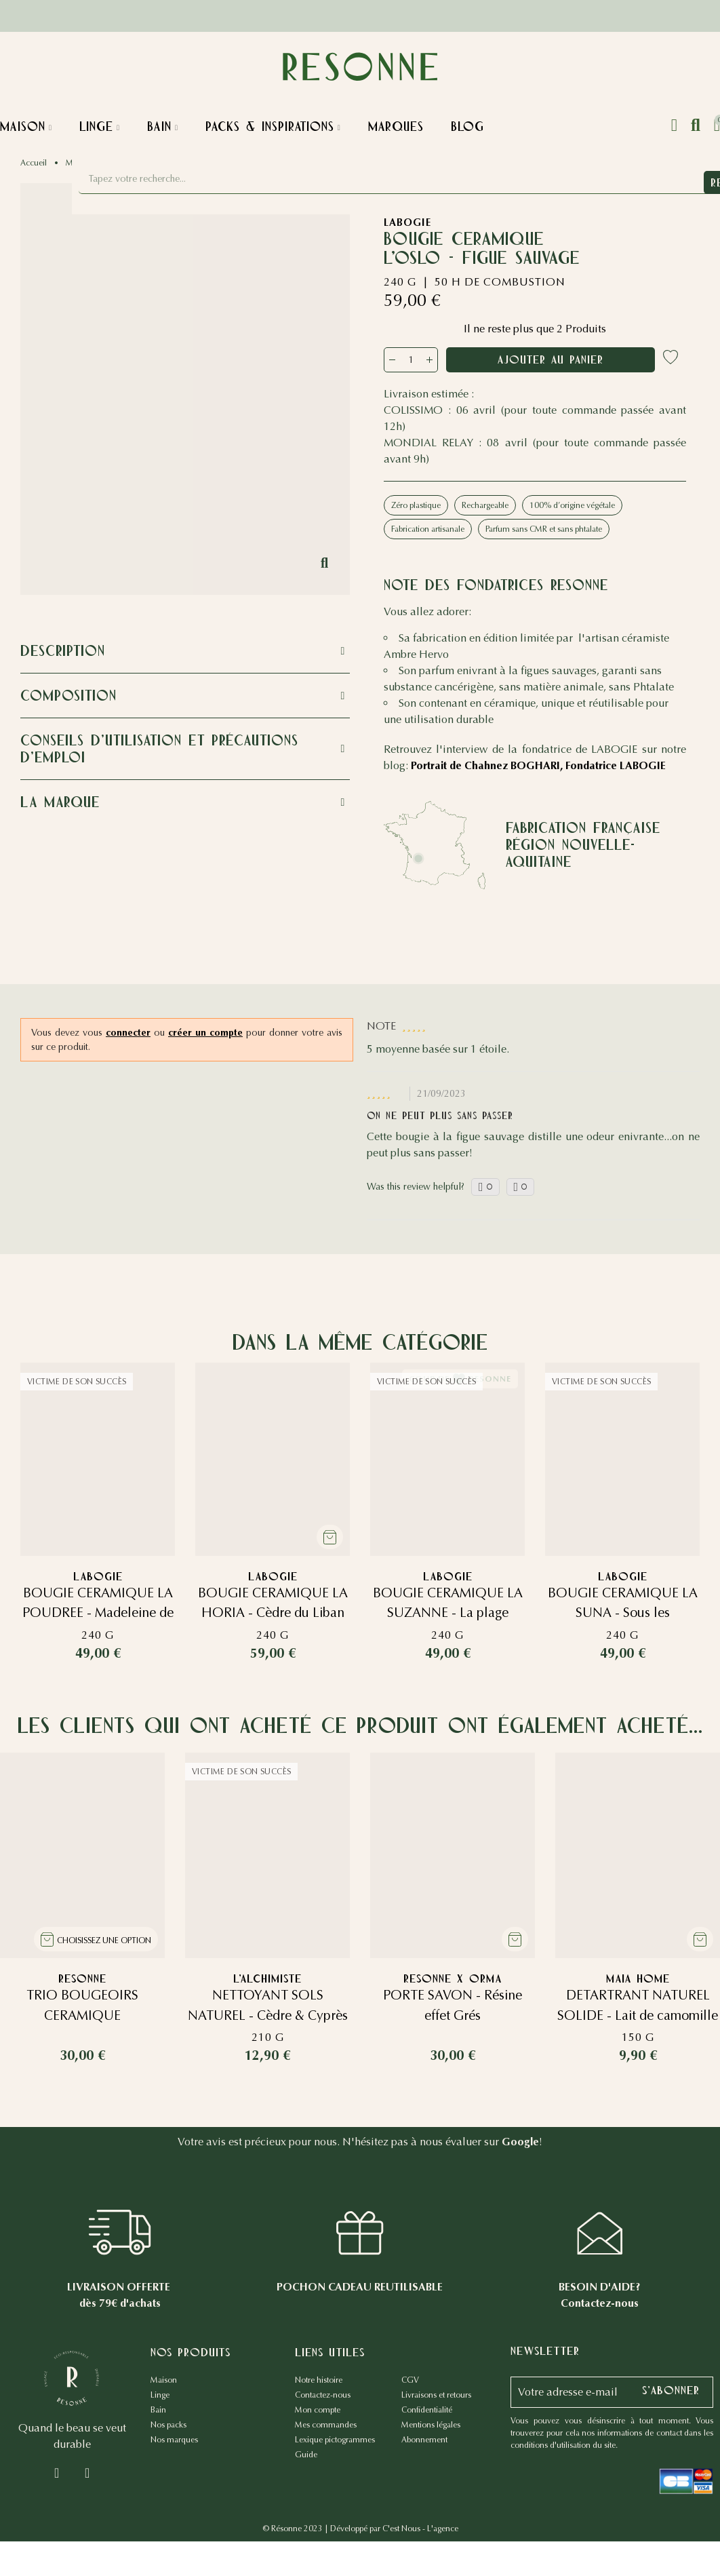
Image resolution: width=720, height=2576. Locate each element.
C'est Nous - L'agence (420, 2533)
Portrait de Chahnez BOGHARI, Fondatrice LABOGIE (538, 765)
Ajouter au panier (556, 359)
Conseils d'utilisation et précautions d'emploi (159, 749)
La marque (60, 802)
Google (520, 2146)
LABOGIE (407, 222)
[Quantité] (411, 359)
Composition (68, 695)
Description (62, 651)
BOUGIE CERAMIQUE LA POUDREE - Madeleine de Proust (98, 1613)
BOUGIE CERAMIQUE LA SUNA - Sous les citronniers (622, 1613)
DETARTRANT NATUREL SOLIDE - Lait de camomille (638, 2020)
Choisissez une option (104, 1945)
